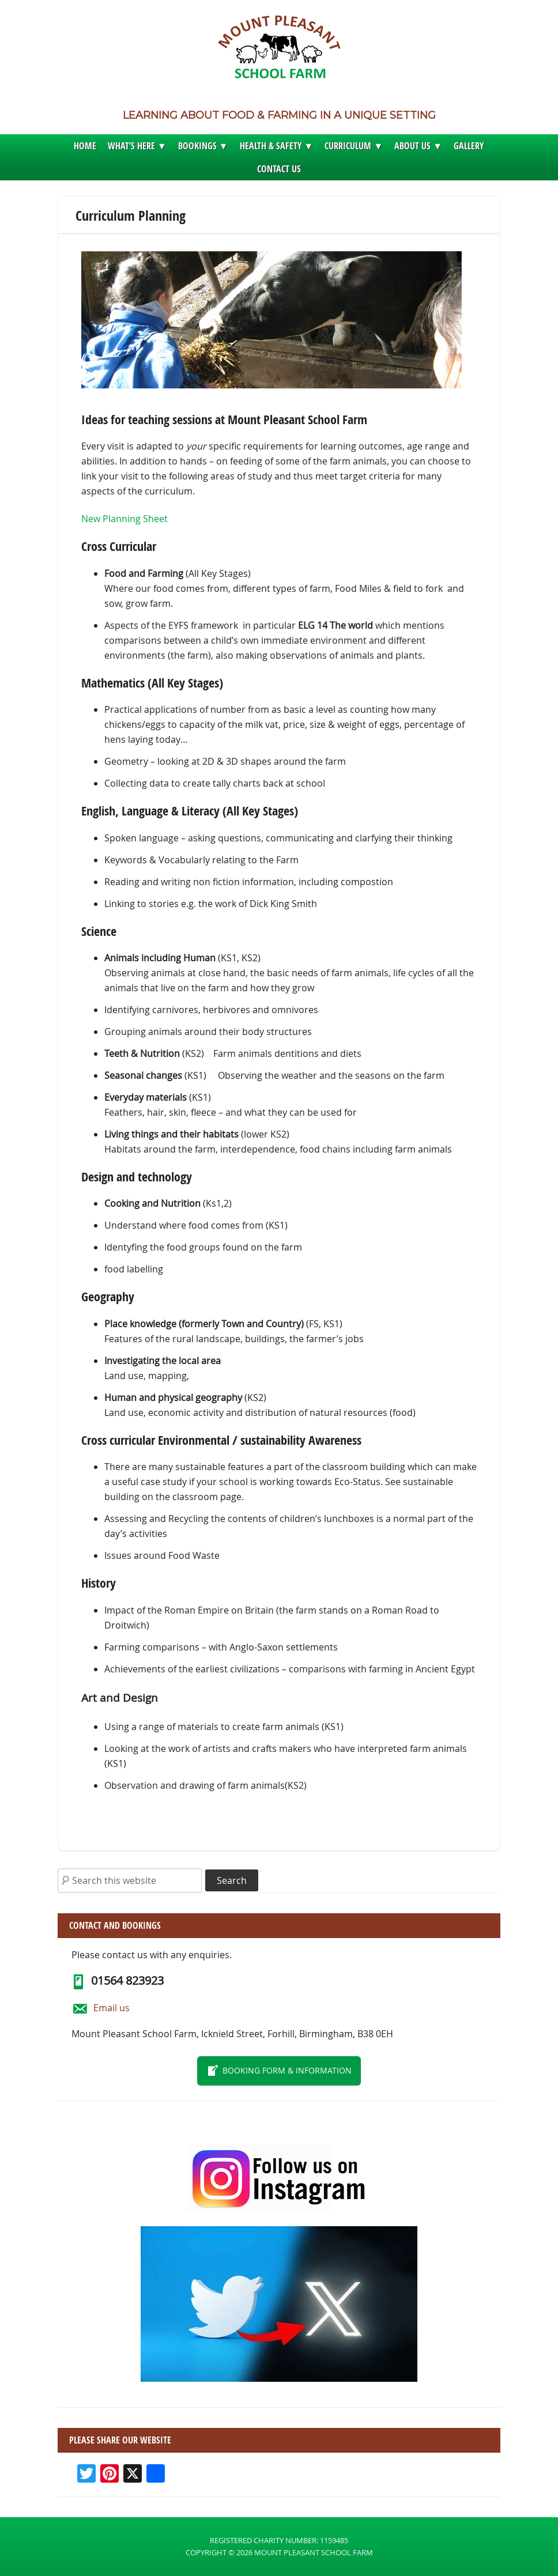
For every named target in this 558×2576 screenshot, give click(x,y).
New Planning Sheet (124, 518)
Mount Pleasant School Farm (278, 50)
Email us (111, 2007)
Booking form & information (287, 2070)
